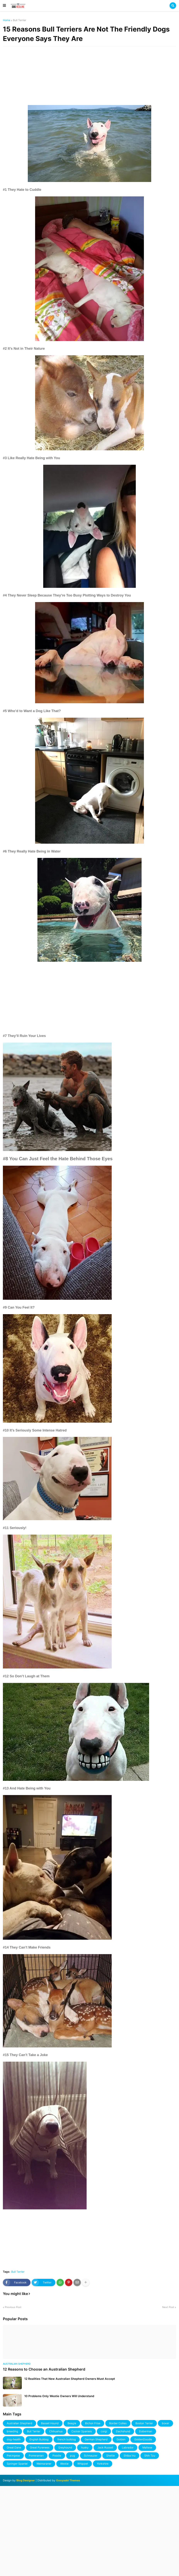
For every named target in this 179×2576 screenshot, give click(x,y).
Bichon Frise (92, 2423)
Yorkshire (102, 2463)
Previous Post (13, 2307)
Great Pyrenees (39, 2447)
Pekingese (13, 2455)
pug (72, 2455)
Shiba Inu (129, 2455)
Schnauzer (90, 2455)
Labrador (127, 2447)
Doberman (145, 2431)
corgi (104, 2431)
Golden (121, 2439)
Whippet (82, 2463)
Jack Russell (105, 2447)
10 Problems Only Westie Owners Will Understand (59, 2396)
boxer (165, 2423)
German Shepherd (96, 2439)
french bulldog (66, 2439)
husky (85, 2447)
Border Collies (118, 2423)
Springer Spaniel (17, 2463)
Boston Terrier (144, 2423)
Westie (64, 2463)
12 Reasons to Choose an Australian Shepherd (44, 2369)
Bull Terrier (19, 20)
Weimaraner (43, 2463)
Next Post (168, 2307)
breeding (12, 2431)
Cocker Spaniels (81, 2431)
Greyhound (65, 2447)
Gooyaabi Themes (68, 2480)
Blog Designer (25, 2480)
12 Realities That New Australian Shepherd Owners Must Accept (69, 2379)
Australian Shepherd (19, 2423)
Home (6, 20)
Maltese (147, 2447)
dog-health (14, 2439)
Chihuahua (55, 2431)
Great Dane (14, 2447)
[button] (4, 5)
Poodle (56, 2455)
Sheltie (110, 2455)
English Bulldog (39, 2439)
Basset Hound (50, 2423)
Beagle (72, 2423)
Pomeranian (36, 2455)
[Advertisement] (89, 73)
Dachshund (123, 2431)
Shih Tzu (149, 2455)
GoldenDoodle (143, 2439)
